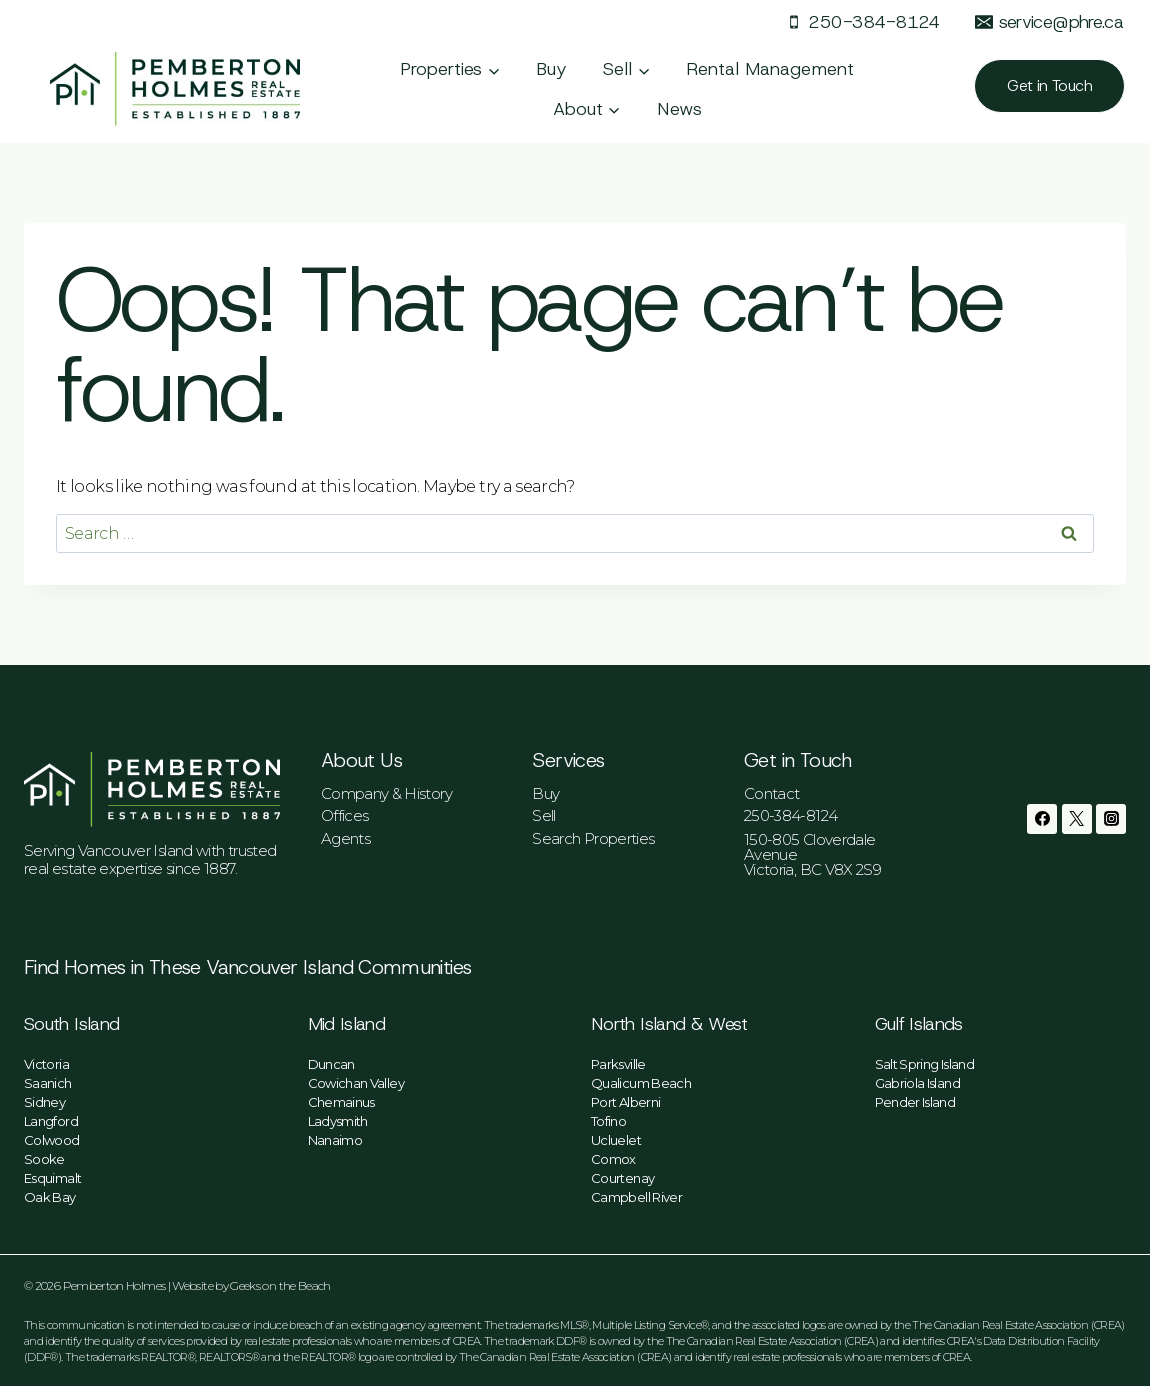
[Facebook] (1042, 819)
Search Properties (593, 838)
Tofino (608, 1121)
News (679, 109)
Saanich (48, 1083)
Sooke (44, 1159)
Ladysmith (338, 1121)
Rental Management (770, 69)
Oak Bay (50, 1197)
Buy (551, 69)
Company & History (386, 793)
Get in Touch (1049, 85)
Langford (51, 1121)
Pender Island (915, 1102)
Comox (613, 1159)
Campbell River (636, 1197)
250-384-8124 (790, 815)
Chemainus (341, 1102)
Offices (345, 815)
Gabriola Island (917, 1083)
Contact (772, 793)
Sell (543, 815)
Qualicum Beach (641, 1083)
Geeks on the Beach (280, 1285)
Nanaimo (335, 1140)
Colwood (52, 1140)
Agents (345, 838)
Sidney (44, 1102)
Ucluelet (616, 1140)
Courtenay (622, 1178)
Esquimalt (52, 1178)
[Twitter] (1077, 819)
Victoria (46, 1064)
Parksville (618, 1064)
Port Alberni (625, 1102)
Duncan (331, 1064)
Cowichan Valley (356, 1083)
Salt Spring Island (924, 1064)
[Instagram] (1111, 819)
